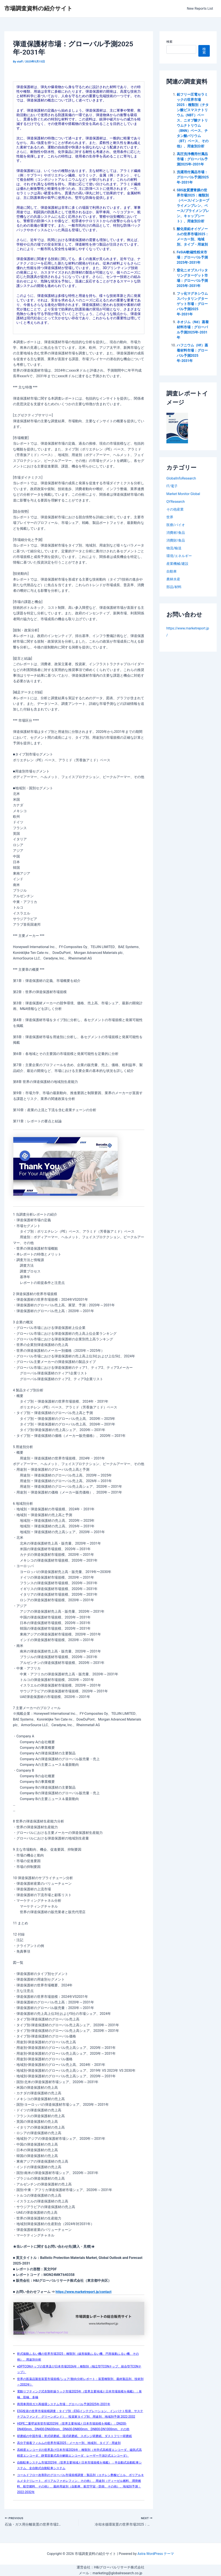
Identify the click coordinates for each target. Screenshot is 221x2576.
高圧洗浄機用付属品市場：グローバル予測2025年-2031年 (192, 159)
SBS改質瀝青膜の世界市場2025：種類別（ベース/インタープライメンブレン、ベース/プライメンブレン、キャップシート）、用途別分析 (193, 205)
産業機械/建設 (177, 564)
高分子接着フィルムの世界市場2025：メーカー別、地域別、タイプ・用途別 (69, 2443)
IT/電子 (172, 486)
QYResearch (175, 502)
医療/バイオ (175, 525)
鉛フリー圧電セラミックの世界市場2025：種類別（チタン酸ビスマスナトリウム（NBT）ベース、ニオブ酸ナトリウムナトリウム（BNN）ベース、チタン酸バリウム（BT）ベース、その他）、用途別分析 (193, 120)
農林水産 (173, 579)
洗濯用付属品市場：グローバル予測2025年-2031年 (193, 177)
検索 (169, 41)
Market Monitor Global (183, 494)
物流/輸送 (174, 548)
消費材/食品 (175, 533)
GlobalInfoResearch (181, 478)
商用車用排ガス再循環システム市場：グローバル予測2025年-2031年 (63, 2404)
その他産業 (175, 509)
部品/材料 (174, 587)
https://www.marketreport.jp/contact (84, 2292)
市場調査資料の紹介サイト (38, 8)
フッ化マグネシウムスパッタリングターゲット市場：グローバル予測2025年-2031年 (192, 303)
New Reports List (200, 8)
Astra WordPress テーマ (155, 2554)
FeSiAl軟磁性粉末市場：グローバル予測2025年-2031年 (192, 257)
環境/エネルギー (179, 556)
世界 (169, 517)
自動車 (171, 571)
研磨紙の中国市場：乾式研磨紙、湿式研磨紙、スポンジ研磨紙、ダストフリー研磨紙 (74, 2436)
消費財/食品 (175, 540)
